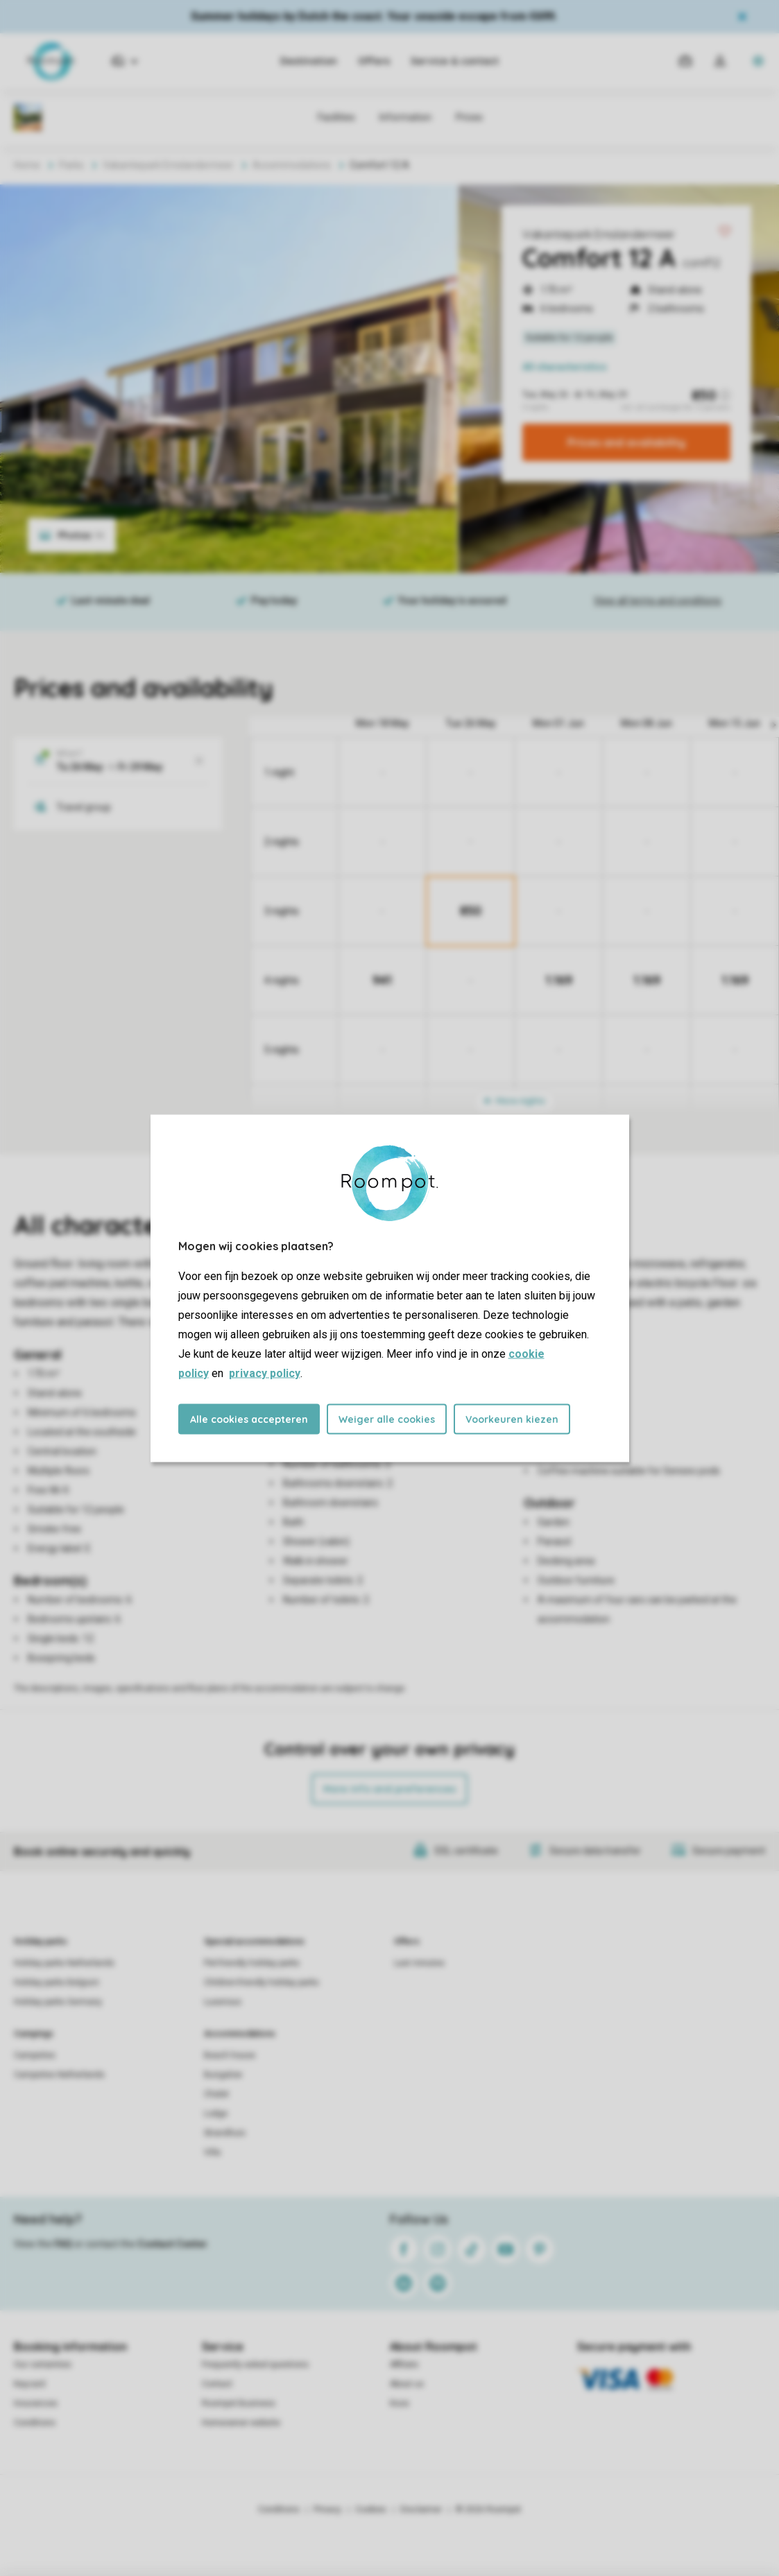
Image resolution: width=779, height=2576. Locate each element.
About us (407, 2384)
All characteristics (564, 366)
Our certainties (42, 2364)
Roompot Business (238, 2403)
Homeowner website (241, 2423)
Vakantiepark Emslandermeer (598, 234)
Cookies (370, 2509)
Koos (399, 2403)
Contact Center (172, 2243)
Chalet (216, 2094)
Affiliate (404, 2364)
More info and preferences (389, 1789)
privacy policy (264, 1372)
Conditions (34, 2423)
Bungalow (223, 2075)
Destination (308, 61)
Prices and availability (626, 442)
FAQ (63, 2243)
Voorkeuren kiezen (511, 1418)
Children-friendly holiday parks (261, 1982)
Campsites (34, 2055)
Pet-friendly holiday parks (252, 1963)
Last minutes (419, 1963)
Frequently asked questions (255, 2364)
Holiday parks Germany (58, 2002)
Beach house (229, 2055)
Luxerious (222, 2002)
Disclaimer (421, 2509)
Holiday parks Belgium (56, 1982)
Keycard (29, 2384)
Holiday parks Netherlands (64, 1963)
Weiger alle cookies (387, 1418)
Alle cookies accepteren (249, 1418)
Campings (33, 2034)
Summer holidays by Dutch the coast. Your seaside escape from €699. (374, 16)
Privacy (327, 2509)
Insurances (36, 2403)
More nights (514, 1101)
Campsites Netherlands (59, 2075)
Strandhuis (225, 2133)
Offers (374, 61)
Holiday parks (40, 1941)
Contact (217, 2384)
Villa (212, 2152)
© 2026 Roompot (488, 2509)
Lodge (216, 2113)
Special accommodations (254, 1941)
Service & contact (455, 61)
